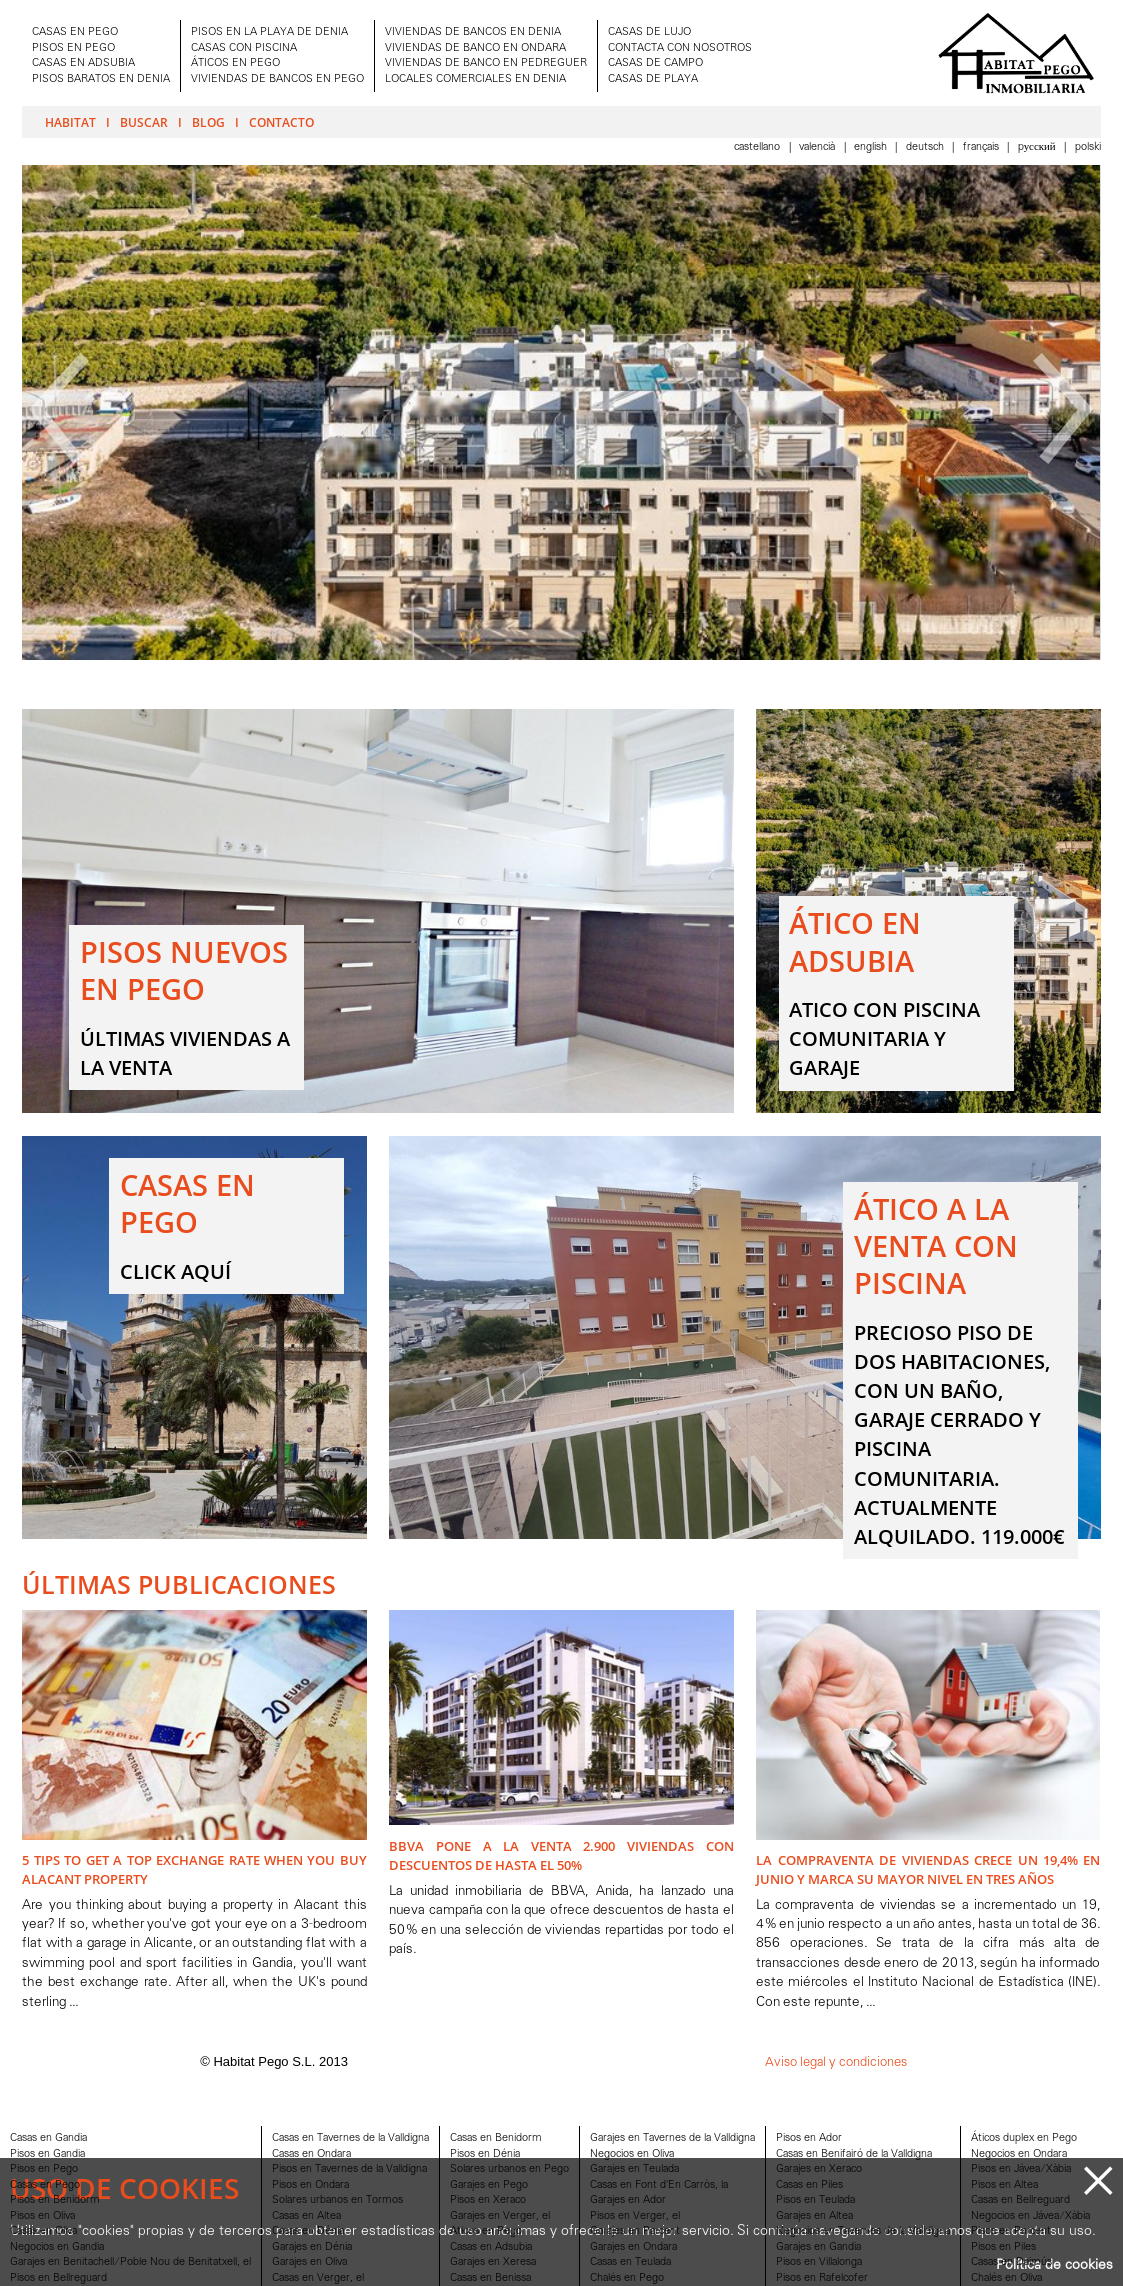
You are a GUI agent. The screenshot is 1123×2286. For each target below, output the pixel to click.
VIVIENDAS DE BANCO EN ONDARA (475, 48)
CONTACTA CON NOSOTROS (680, 48)
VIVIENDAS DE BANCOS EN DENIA (473, 32)
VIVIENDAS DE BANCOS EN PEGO (277, 79)
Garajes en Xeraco (819, 2169)
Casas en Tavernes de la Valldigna (350, 2138)
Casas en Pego (45, 2185)
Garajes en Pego (489, 2185)
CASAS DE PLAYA (653, 79)
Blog (208, 122)
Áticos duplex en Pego (1024, 2138)
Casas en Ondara (311, 2154)
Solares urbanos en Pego (509, 2169)
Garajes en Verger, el (500, 2216)
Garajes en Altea (814, 2216)
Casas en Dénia (308, 2231)
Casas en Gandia (48, 2138)
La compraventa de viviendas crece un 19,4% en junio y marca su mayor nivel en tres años (928, 1869)
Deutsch (926, 147)
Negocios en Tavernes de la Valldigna (863, 2231)
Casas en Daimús (1011, 2262)
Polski (1088, 147)
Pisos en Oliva (42, 2216)
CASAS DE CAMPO (655, 63)
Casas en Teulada (630, 2262)
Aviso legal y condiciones (836, 2062)
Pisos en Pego (44, 2169)
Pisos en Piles (1003, 2247)
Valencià (818, 147)
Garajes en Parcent (635, 2231)
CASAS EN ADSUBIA (83, 63)
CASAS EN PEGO (75, 32)
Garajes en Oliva (309, 2262)
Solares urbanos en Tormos (337, 2200)
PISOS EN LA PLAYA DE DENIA (269, 32)
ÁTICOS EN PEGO (235, 63)
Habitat (70, 122)
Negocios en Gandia (57, 2247)
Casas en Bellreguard (1020, 2200)
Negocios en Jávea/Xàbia (1030, 2216)
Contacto (281, 122)
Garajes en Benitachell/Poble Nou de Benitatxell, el (130, 2262)
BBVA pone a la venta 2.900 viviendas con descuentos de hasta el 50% (561, 1855)
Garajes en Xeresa (493, 2262)
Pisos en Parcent (1011, 2231)
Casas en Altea (306, 2216)
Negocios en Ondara (1019, 2154)
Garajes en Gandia (818, 2247)
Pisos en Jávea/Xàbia (1021, 2169)
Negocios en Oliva (632, 2154)
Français (982, 147)
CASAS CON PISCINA (244, 48)
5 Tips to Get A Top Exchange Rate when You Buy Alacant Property (194, 1869)
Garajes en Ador (628, 2200)
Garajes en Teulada (634, 2169)
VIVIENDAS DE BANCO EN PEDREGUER (486, 63)
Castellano (758, 147)
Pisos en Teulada (815, 2200)
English (872, 147)
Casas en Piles (809, 2185)
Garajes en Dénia (312, 2247)
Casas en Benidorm (496, 2138)
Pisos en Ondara (310, 2185)
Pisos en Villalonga (819, 2262)
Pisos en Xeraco (488, 2200)
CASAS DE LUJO (649, 32)
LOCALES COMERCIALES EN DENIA (475, 79)
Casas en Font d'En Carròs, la (659, 2185)
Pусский (1038, 147)
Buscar (144, 122)
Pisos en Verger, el (635, 2216)
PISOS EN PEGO (73, 48)
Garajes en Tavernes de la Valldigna (672, 2138)
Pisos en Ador (809, 2138)
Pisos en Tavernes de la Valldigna (349, 2169)
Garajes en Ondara (633, 2247)
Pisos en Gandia (47, 2154)
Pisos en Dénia (485, 2154)
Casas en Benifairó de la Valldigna (854, 2154)
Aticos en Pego (486, 2231)
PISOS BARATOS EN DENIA (101, 79)
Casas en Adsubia (491, 2247)
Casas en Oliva (43, 2231)
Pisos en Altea (1004, 2185)
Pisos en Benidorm (55, 2200)
